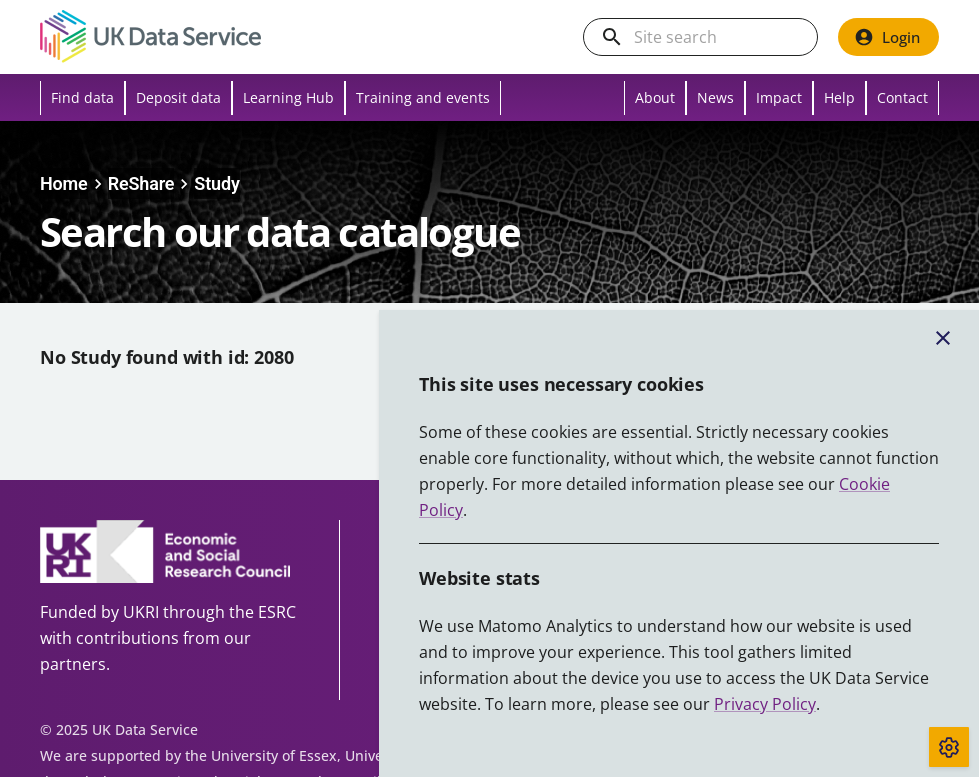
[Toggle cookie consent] (949, 747)
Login (887, 37)
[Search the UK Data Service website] (716, 37)
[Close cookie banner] (943, 338)
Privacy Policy (765, 704)
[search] (612, 37)
